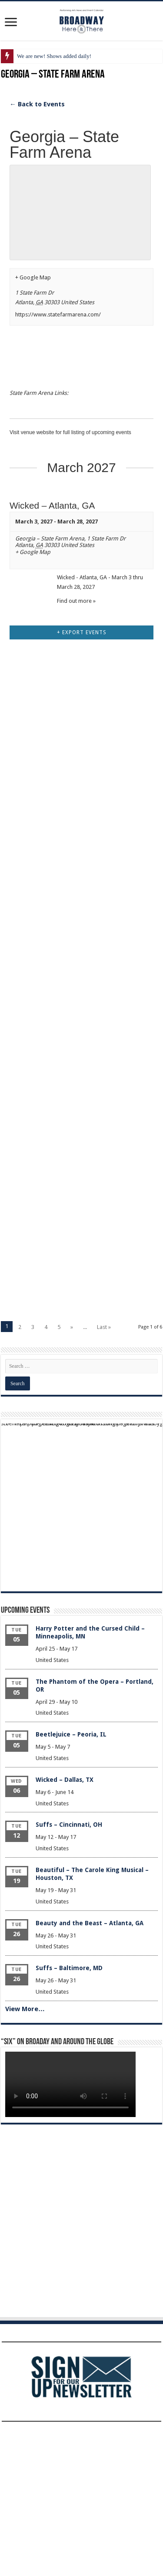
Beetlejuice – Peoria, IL (71, 1875)
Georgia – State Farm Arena (49, 538)
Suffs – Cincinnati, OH (69, 1965)
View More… (25, 2150)
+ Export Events (81, 774)
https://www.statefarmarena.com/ (58, 314)
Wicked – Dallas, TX (64, 1920)
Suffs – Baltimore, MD (69, 2109)
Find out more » (76, 601)
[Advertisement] (81, 895)
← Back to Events (37, 104)
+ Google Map (33, 277)
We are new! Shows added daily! (54, 56)
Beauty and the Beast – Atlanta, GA (89, 2063)
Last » (104, 1468)
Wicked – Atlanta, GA (52, 505)
